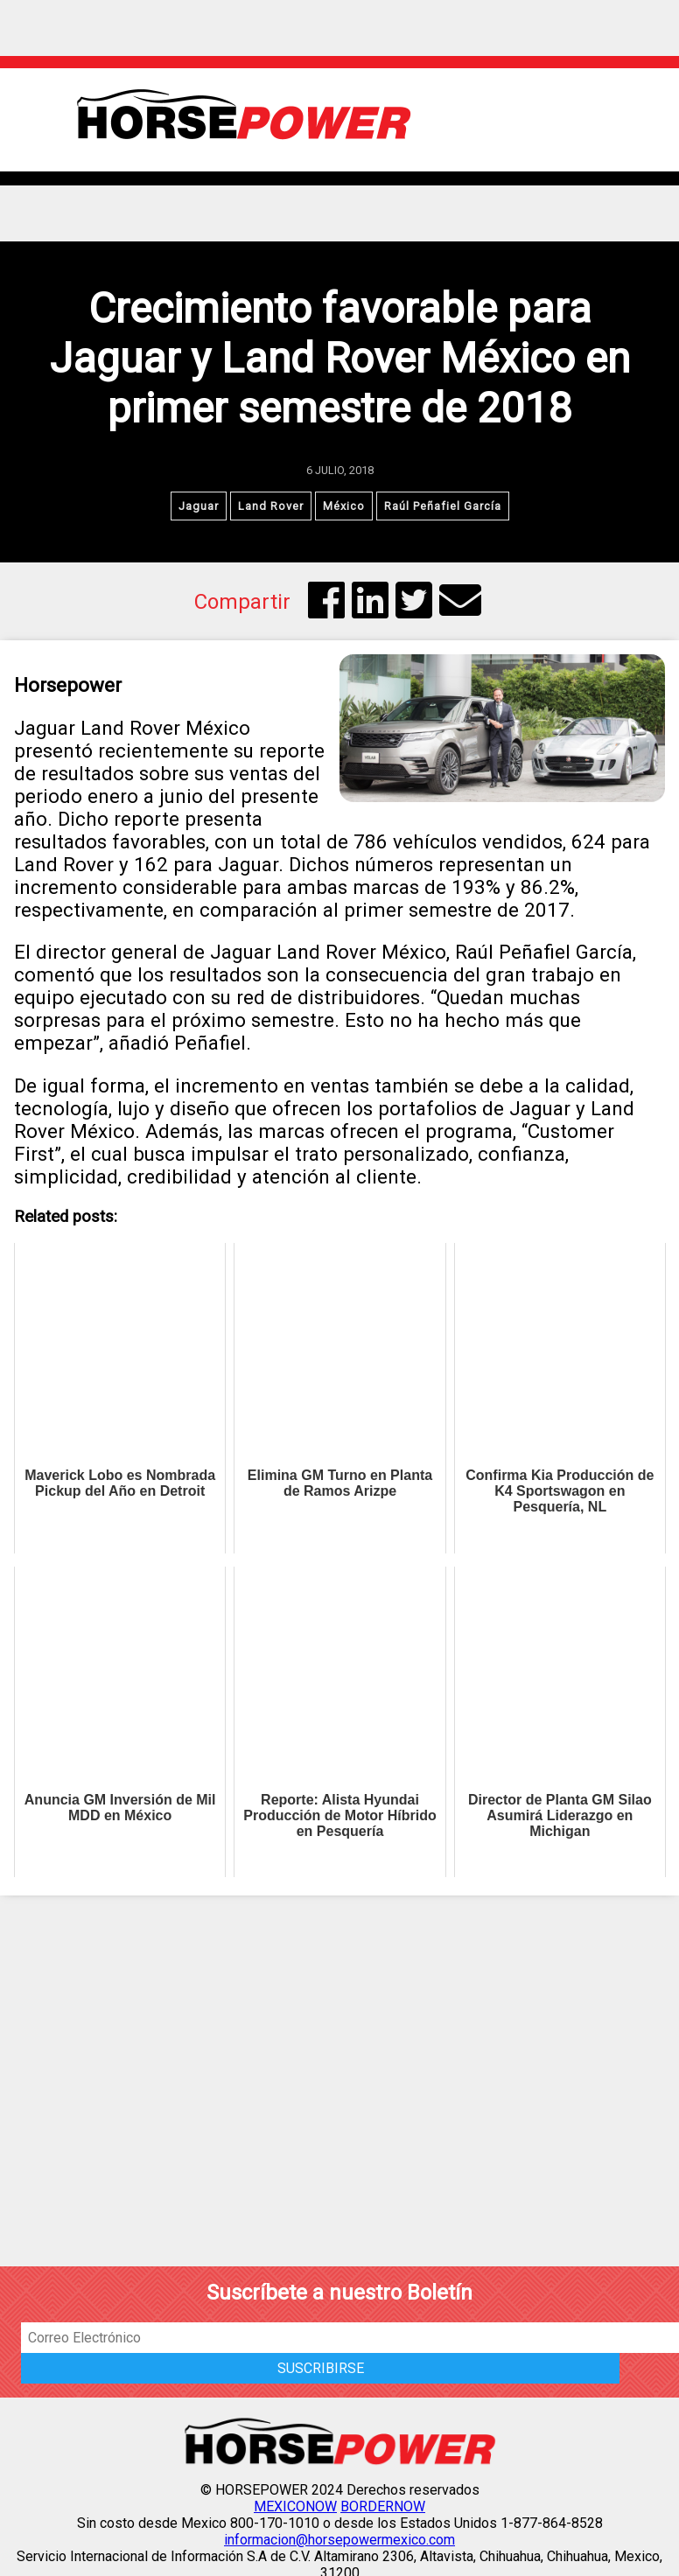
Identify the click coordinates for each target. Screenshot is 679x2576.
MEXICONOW (295, 2506)
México (344, 506)
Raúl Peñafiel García (442, 506)
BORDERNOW (382, 2506)
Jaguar (198, 506)
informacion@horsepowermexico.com (339, 2539)
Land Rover (271, 506)
